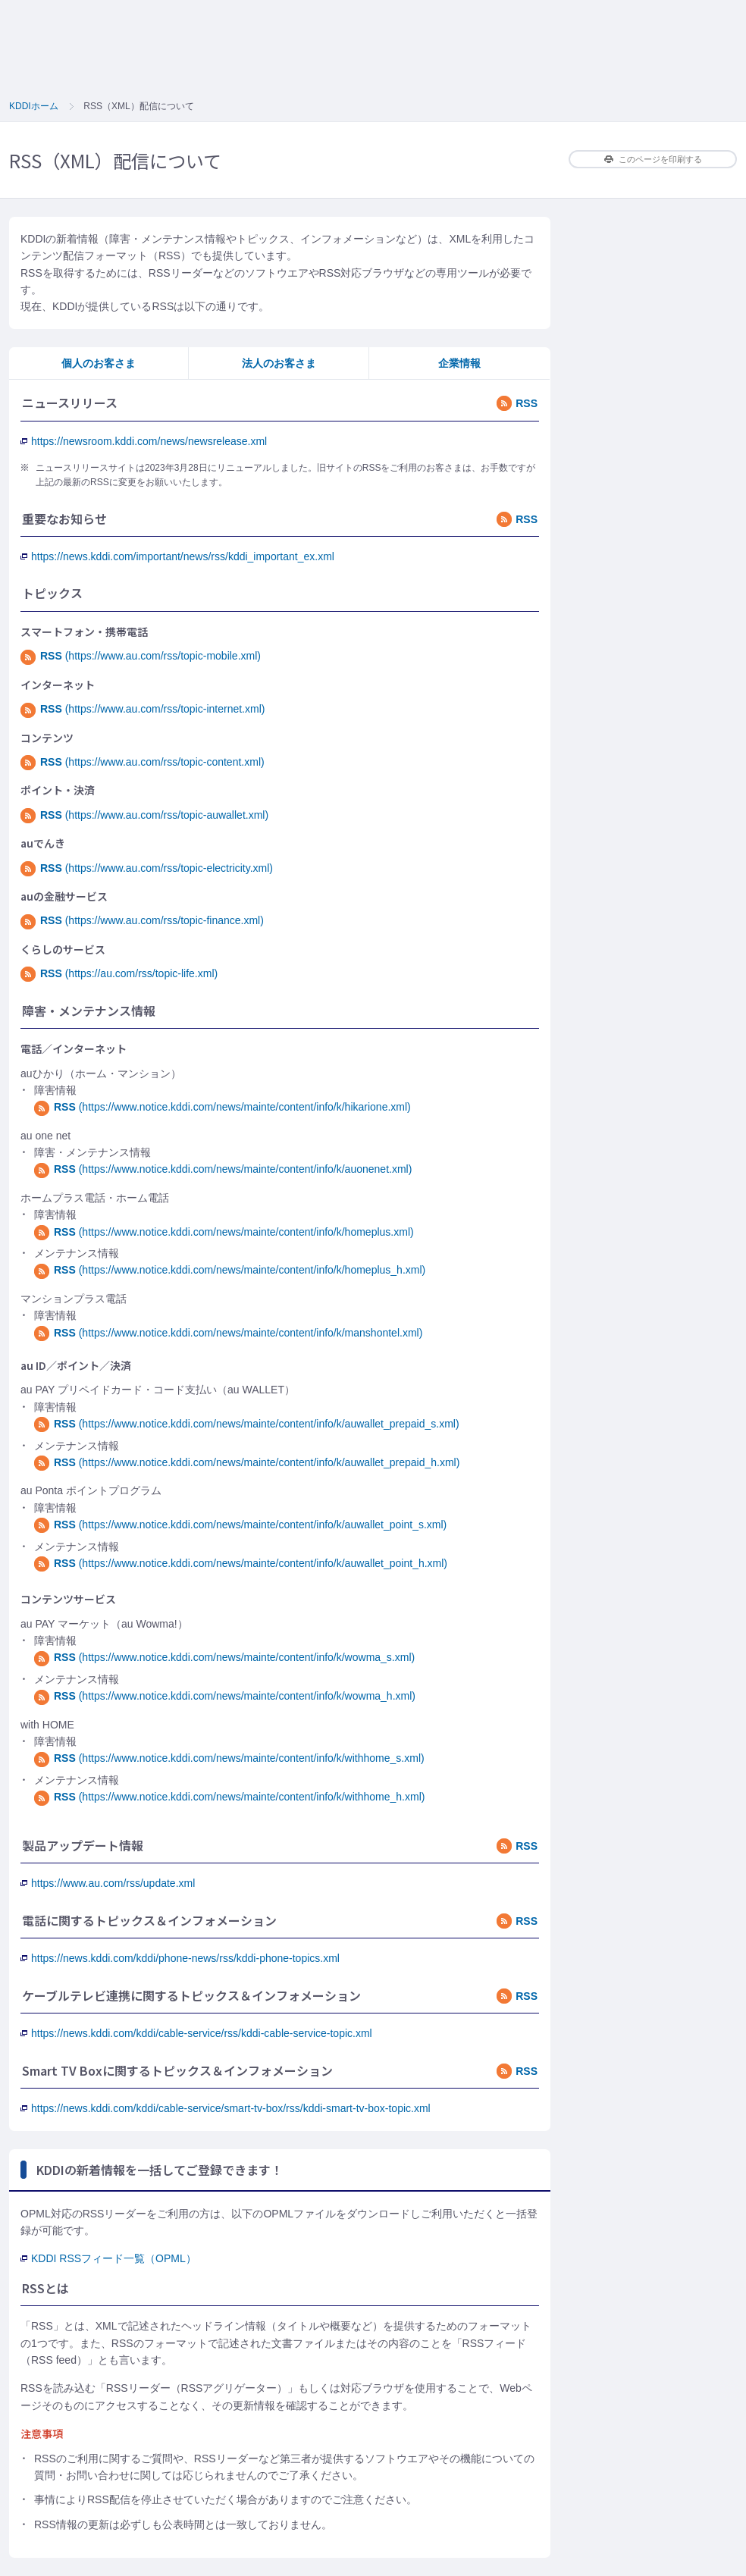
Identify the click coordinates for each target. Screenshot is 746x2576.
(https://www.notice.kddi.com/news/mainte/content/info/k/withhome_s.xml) (229, 1758)
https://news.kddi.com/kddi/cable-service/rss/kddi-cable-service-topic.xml (196, 2033)
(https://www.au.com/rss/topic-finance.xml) (142, 920)
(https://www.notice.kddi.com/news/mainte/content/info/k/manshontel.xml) (228, 1333)
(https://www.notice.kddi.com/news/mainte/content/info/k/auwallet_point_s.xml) (240, 1524)
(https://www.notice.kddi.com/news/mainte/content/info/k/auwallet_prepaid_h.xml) (246, 1462)
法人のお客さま (279, 363)
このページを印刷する (653, 159)
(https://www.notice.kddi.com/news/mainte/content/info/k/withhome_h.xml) (229, 1797)
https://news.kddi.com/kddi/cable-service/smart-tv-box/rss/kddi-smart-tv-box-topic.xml (225, 2108)
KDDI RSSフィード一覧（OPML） (108, 2258)
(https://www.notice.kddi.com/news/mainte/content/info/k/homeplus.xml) (224, 1232)
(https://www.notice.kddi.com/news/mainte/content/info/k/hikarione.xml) (222, 1107)
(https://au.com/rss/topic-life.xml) (119, 973)
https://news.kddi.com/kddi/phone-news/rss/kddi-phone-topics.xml (180, 1958)
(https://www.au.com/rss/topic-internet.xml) (142, 709)
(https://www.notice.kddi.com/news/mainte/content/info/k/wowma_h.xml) (224, 1696)
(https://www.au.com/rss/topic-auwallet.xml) (144, 815)
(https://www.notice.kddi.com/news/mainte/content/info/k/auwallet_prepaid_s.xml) (246, 1424)
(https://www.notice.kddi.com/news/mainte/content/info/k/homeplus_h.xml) (229, 1270)
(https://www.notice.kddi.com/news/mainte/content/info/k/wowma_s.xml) (224, 1657)
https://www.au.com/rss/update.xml (107, 1883)
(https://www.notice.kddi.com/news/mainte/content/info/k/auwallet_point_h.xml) (240, 1563)
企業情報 (459, 363)
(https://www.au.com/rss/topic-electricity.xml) (146, 868)
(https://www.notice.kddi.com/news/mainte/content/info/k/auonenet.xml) (223, 1169)
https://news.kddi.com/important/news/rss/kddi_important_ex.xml (177, 556)
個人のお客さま (98, 363)
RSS (517, 403)
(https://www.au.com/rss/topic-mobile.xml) (140, 656)
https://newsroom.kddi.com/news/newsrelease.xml (143, 441)
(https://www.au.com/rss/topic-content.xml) (142, 762)
